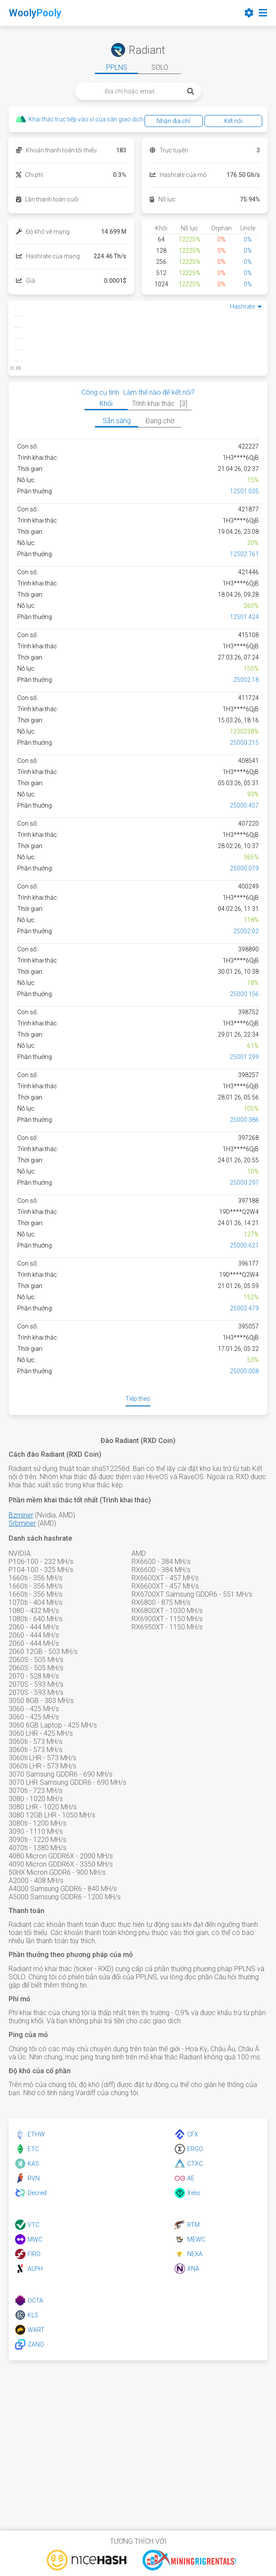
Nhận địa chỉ (173, 121)
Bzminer (21, 1515)
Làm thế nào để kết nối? (158, 392)
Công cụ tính (100, 392)
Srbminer (22, 1523)
